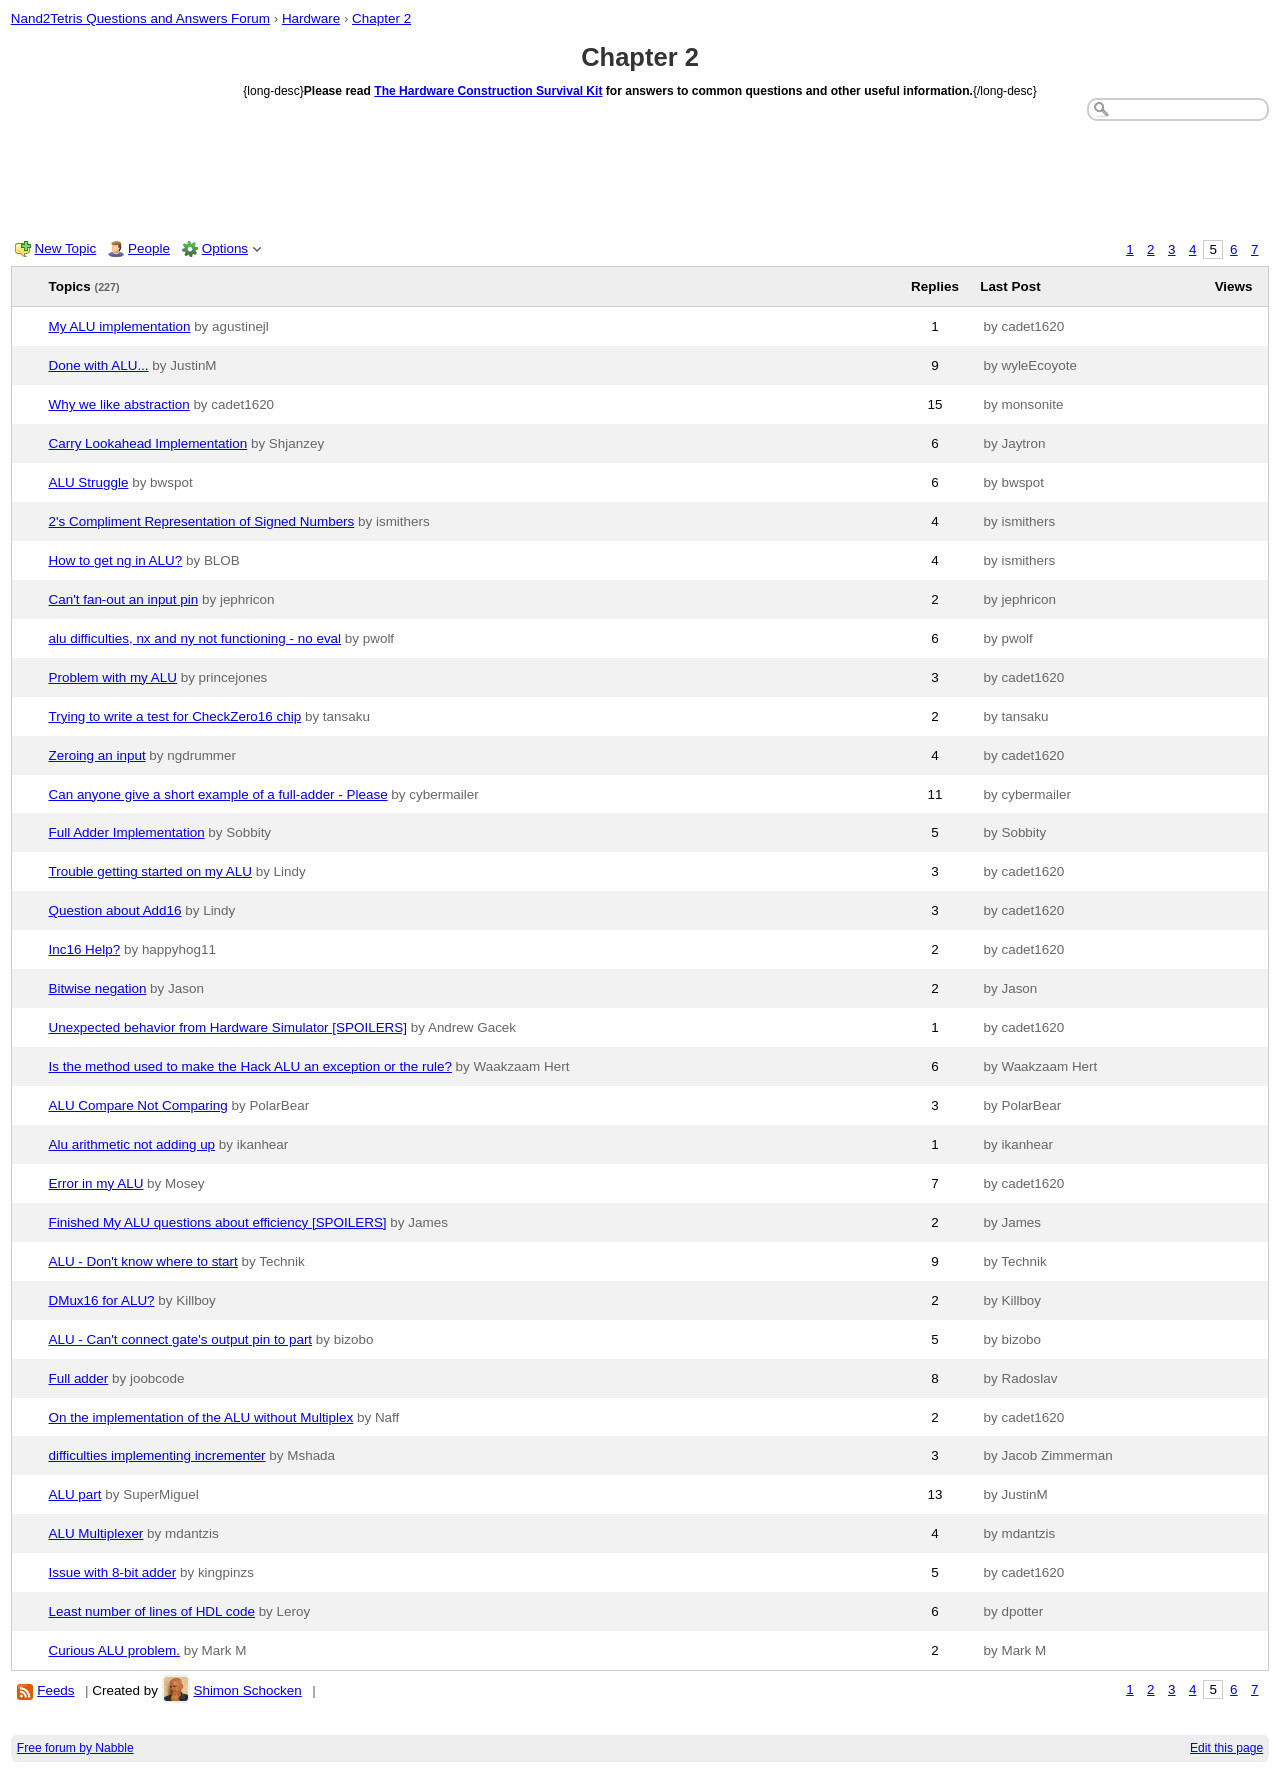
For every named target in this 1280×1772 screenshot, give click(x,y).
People (149, 248)
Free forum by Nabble (75, 1748)
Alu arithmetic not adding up (132, 1144)
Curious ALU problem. (114, 1650)
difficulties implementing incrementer (157, 1455)
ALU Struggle (89, 482)
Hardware (311, 18)
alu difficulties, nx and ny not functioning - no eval (195, 638)
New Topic (66, 248)
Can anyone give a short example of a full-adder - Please (218, 794)
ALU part (75, 1494)
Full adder (79, 1378)
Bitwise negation (98, 988)
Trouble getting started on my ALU (150, 871)
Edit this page (1226, 1748)
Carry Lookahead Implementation (148, 443)
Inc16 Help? (85, 949)
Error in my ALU (96, 1183)
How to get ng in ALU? (116, 560)
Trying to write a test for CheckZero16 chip (175, 716)
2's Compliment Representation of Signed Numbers (202, 521)
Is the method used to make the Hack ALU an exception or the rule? (250, 1066)
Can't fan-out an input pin (124, 599)
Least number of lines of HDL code (152, 1611)
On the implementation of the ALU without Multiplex (201, 1417)
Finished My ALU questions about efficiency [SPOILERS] (218, 1222)
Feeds (55, 1690)
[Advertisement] (640, 176)
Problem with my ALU (113, 677)
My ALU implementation (120, 326)
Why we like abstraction (119, 404)
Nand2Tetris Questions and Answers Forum (140, 18)
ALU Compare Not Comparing (138, 1105)
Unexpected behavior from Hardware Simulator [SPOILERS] (228, 1027)
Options (225, 248)
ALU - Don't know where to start (143, 1261)
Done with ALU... (99, 365)
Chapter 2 (381, 18)
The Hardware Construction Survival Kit (488, 91)
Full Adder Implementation (127, 832)
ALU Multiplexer (96, 1533)
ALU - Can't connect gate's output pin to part (181, 1339)
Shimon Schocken (247, 1690)
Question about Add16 (115, 910)
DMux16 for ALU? (102, 1300)
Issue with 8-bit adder (113, 1572)
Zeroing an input (97, 755)
